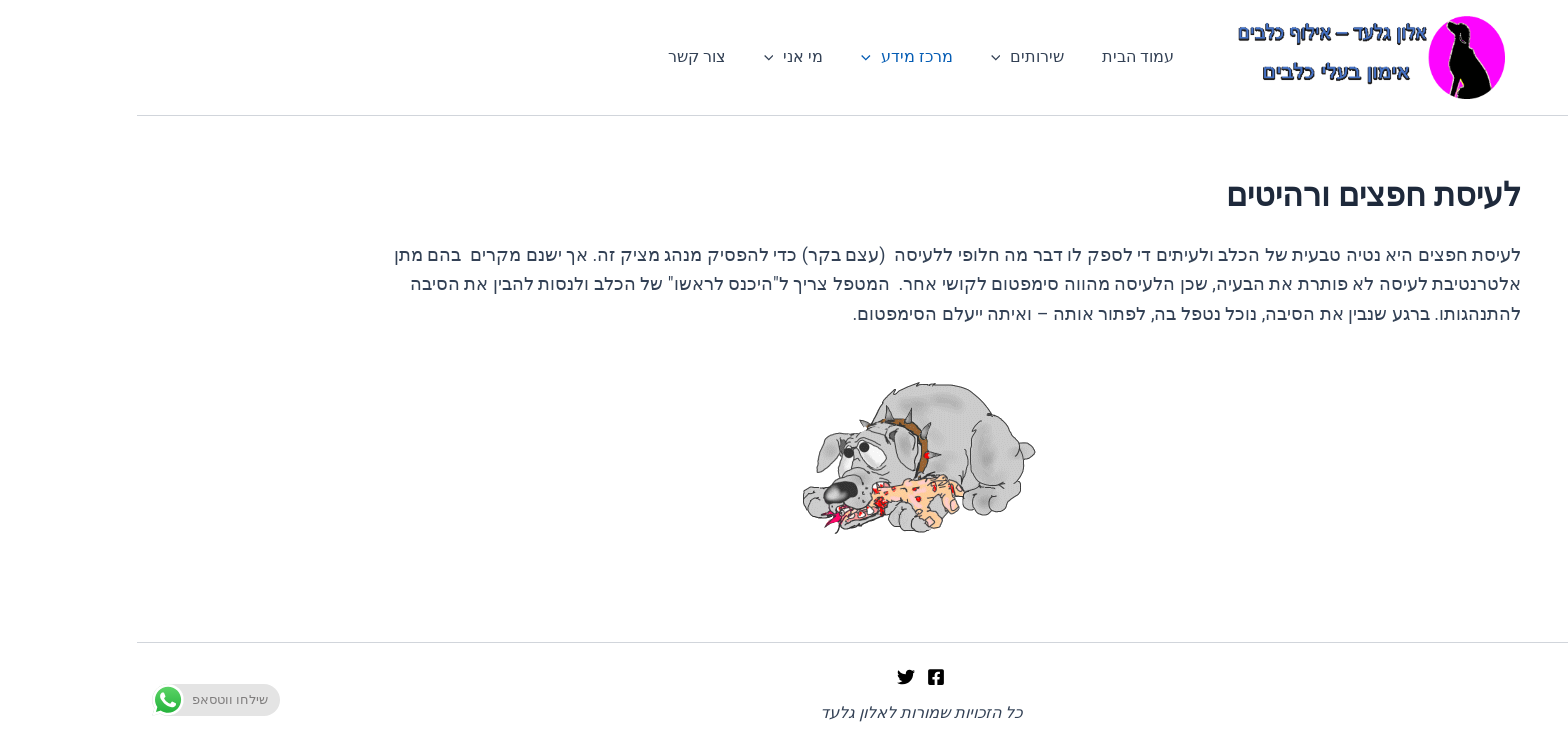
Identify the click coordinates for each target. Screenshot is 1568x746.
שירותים (885, 60)
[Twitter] (769, 677)
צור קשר (572, 59)
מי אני (663, 60)
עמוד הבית (989, 59)
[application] (858, 60)
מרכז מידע (770, 60)
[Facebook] (799, 677)
